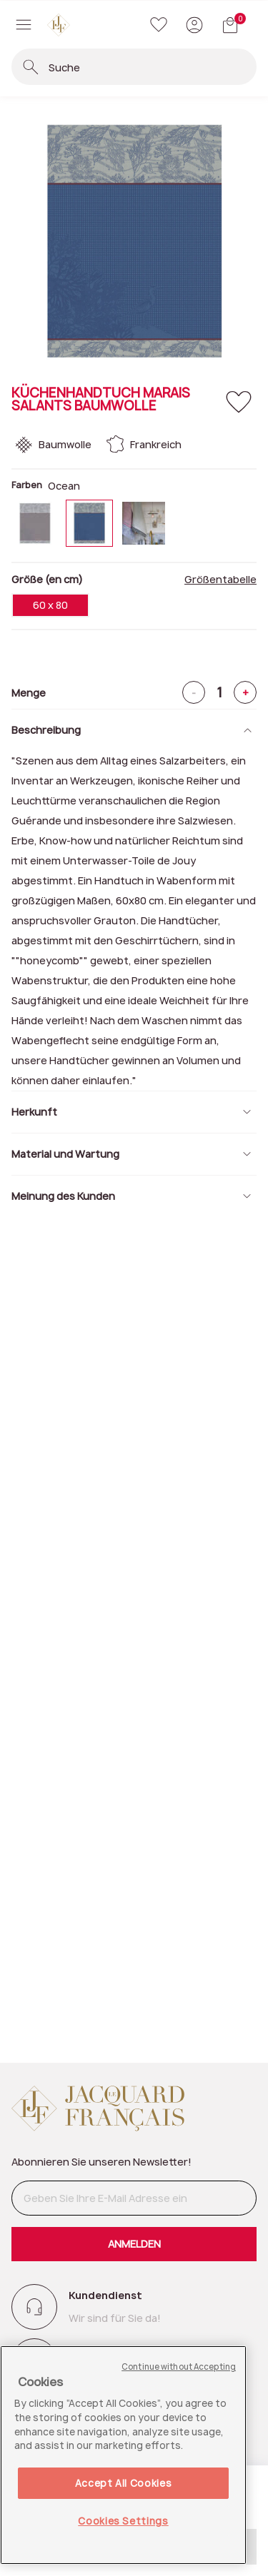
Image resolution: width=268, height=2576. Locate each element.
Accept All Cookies (123, 2483)
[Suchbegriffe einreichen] (31, 67)
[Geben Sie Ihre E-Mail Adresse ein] (134, 2198)
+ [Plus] (245, 692)
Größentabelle (220, 580)
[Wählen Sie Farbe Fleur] (35, 523)
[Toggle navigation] (23, 24)
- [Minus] (194, 692)
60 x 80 (50, 605)
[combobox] (152, 67)
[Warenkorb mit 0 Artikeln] (230, 25)
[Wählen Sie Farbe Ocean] (89, 523)
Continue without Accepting (178, 2366)
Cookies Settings (123, 2521)
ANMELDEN (134, 2244)
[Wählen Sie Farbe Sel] (143, 523)
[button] (194, 25)
